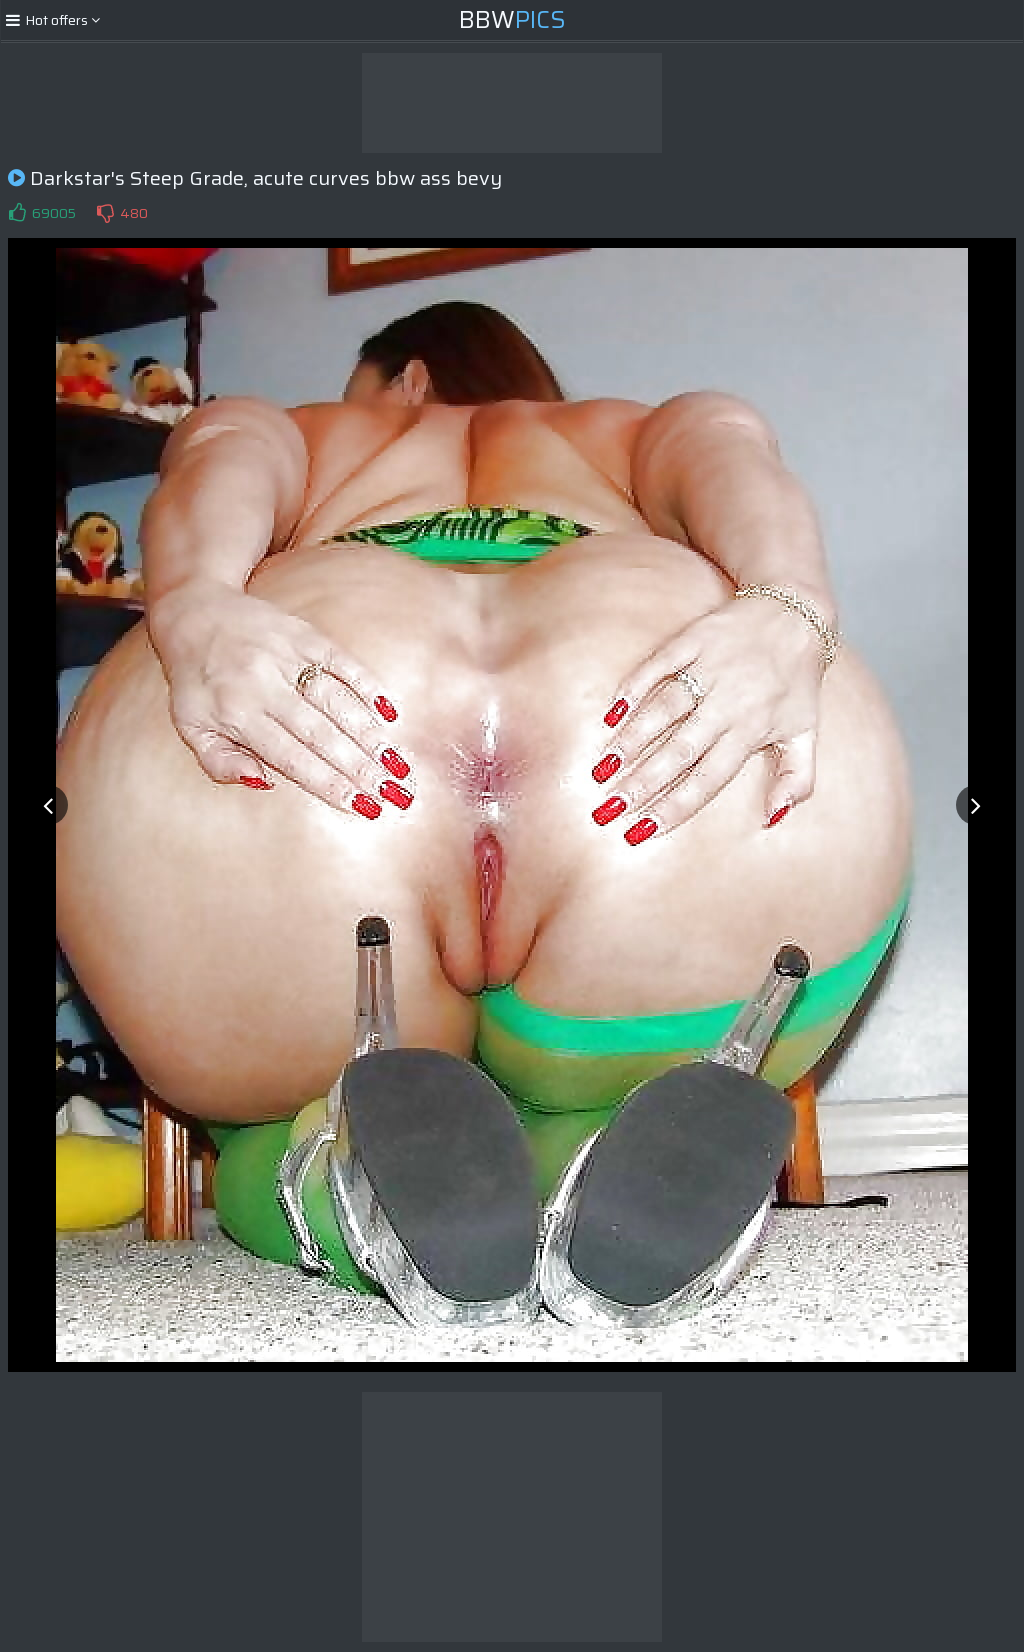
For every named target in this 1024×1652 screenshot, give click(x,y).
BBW (512, 20)
